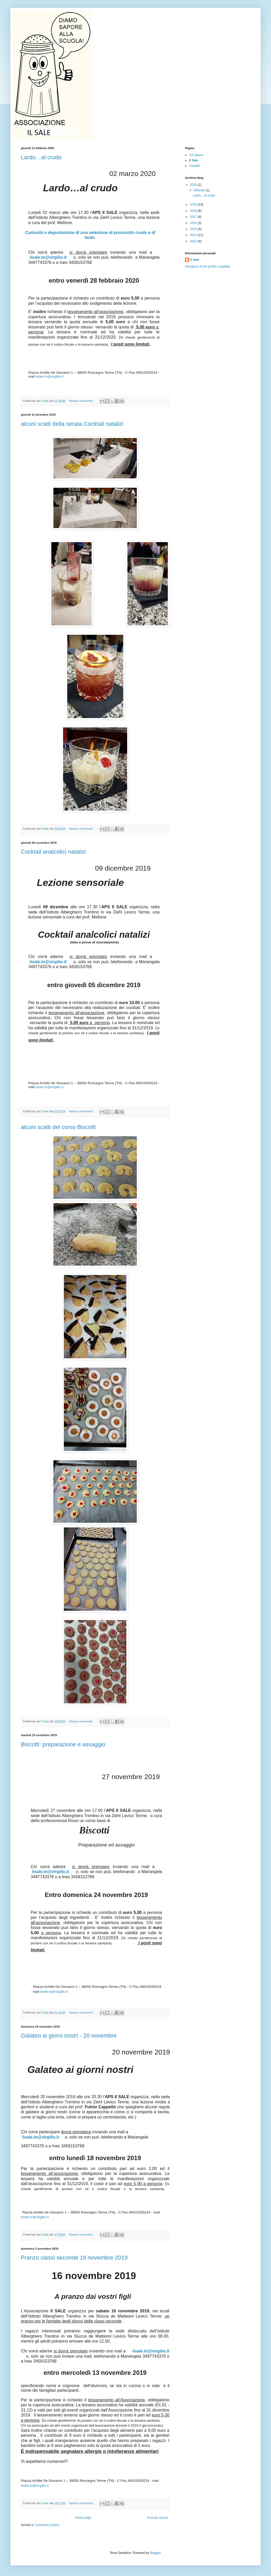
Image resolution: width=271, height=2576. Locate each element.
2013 (194, 241)
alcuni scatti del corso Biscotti (58, 1127)
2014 (194, 235)
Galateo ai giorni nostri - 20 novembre (69, 2035)
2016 (194, 223)
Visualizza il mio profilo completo (207, 266)
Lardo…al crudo (41, 157)
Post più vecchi (157, 2518)
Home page (83, 2518)
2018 (194, 211)
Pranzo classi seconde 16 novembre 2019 (74, 2257)
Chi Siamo (196, 155)
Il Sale (193, 160)
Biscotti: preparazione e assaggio (63, 1744)
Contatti (194, 166)
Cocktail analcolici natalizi (53, 851)
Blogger (155, 2553)
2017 (194, 217)
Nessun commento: (81, 400)
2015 (194, 229)
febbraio (200, 190)
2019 (194, 204)
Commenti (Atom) (47, 2525)
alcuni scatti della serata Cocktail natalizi (72, 424)
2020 (194, 185)
